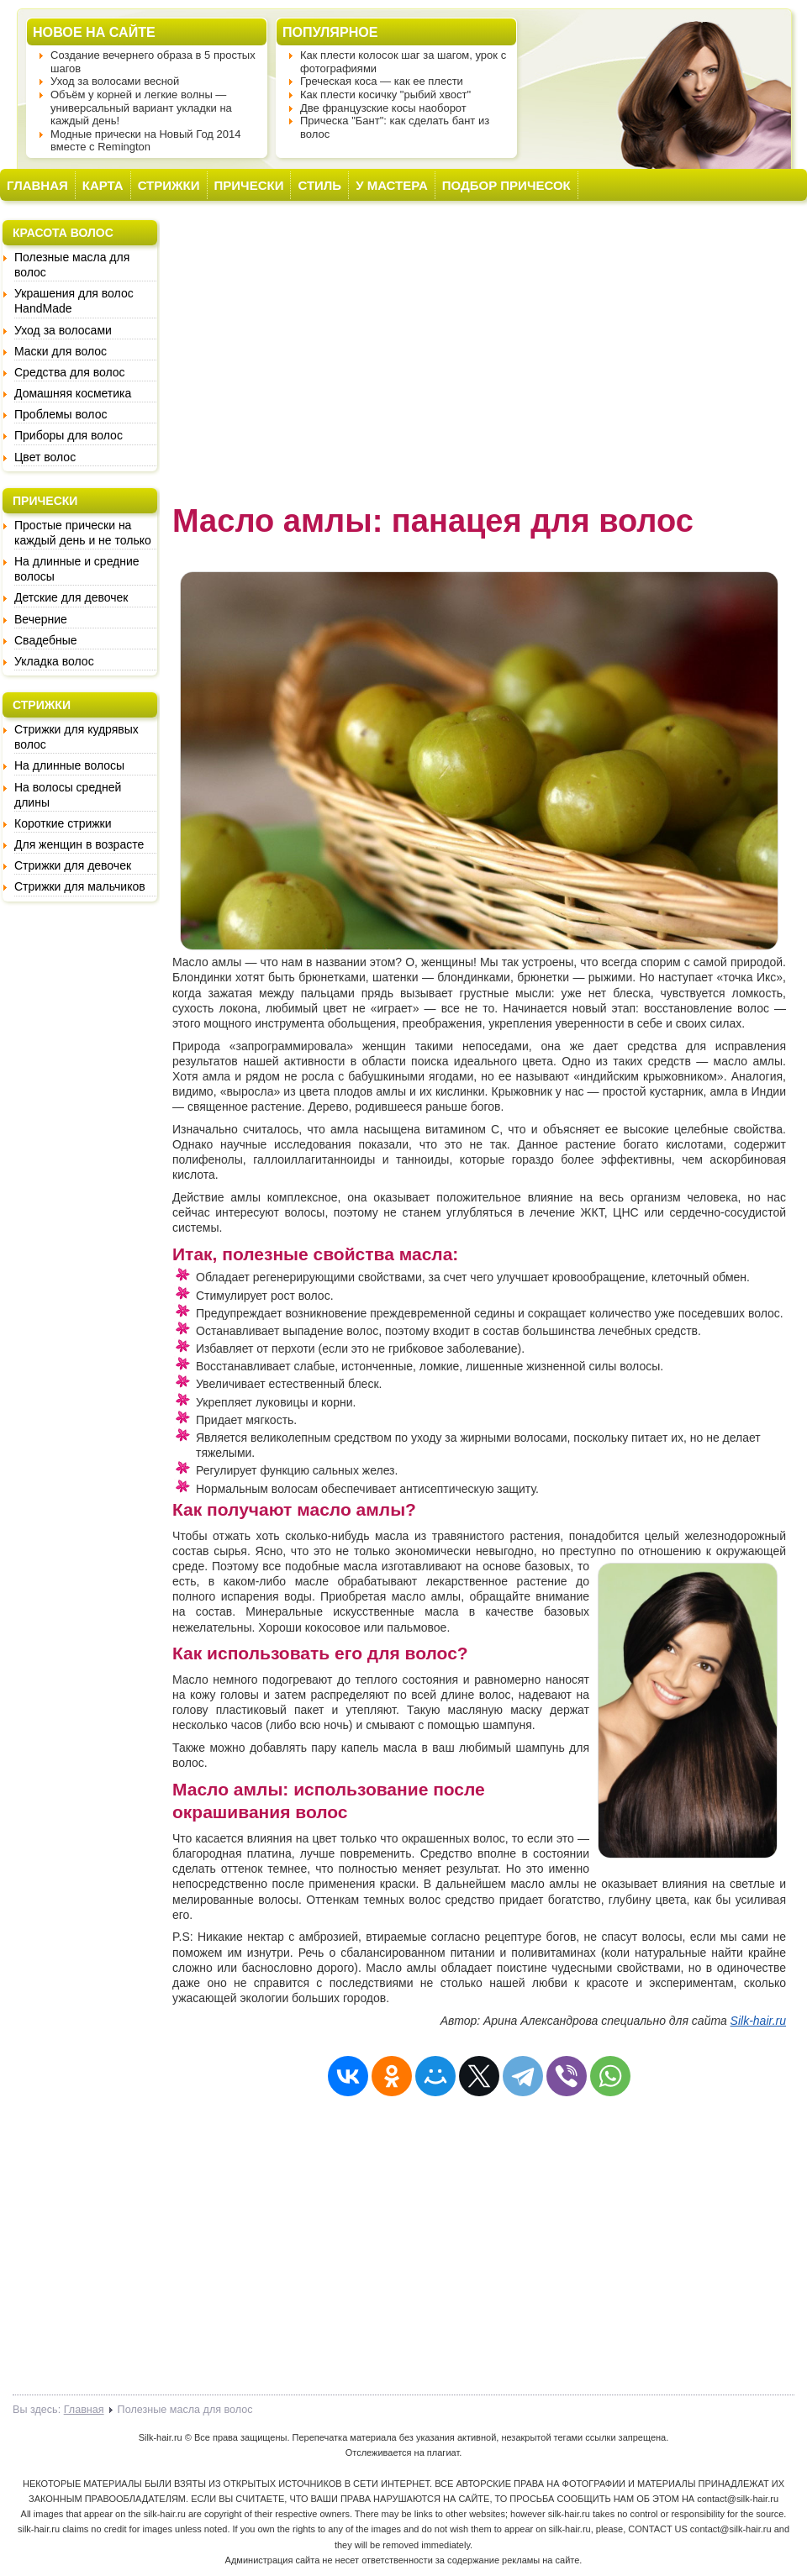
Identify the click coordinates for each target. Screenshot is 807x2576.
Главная (84, 2410)
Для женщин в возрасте (79, 844)
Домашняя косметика (72, 393)
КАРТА (103, 185)
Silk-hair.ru (758, 2020)
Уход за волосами (63, 330)
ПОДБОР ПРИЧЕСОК (506, 185)
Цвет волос (45, 457)
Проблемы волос (60, 414)
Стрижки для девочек (72, 865)
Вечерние (40, 619)
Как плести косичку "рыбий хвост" (385, 94)
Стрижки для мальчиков (79, 886)
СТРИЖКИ (169, 185)
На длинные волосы (69, 765)
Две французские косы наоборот (383, 108)
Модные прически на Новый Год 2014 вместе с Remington (145, 141)
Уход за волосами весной (114, 81)
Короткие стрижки (63, 823)
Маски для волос (60, 351)
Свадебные (45, 640)
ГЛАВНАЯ (37, 185)
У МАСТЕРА (392, 185)
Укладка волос (54, 661)
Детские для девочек (71, 597)
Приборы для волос (68, 435)
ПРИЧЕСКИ (249, 185)
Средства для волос (69, 372)
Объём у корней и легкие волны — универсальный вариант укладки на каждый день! (141, 107)
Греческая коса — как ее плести (381, 81)
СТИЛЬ (319, 185)
